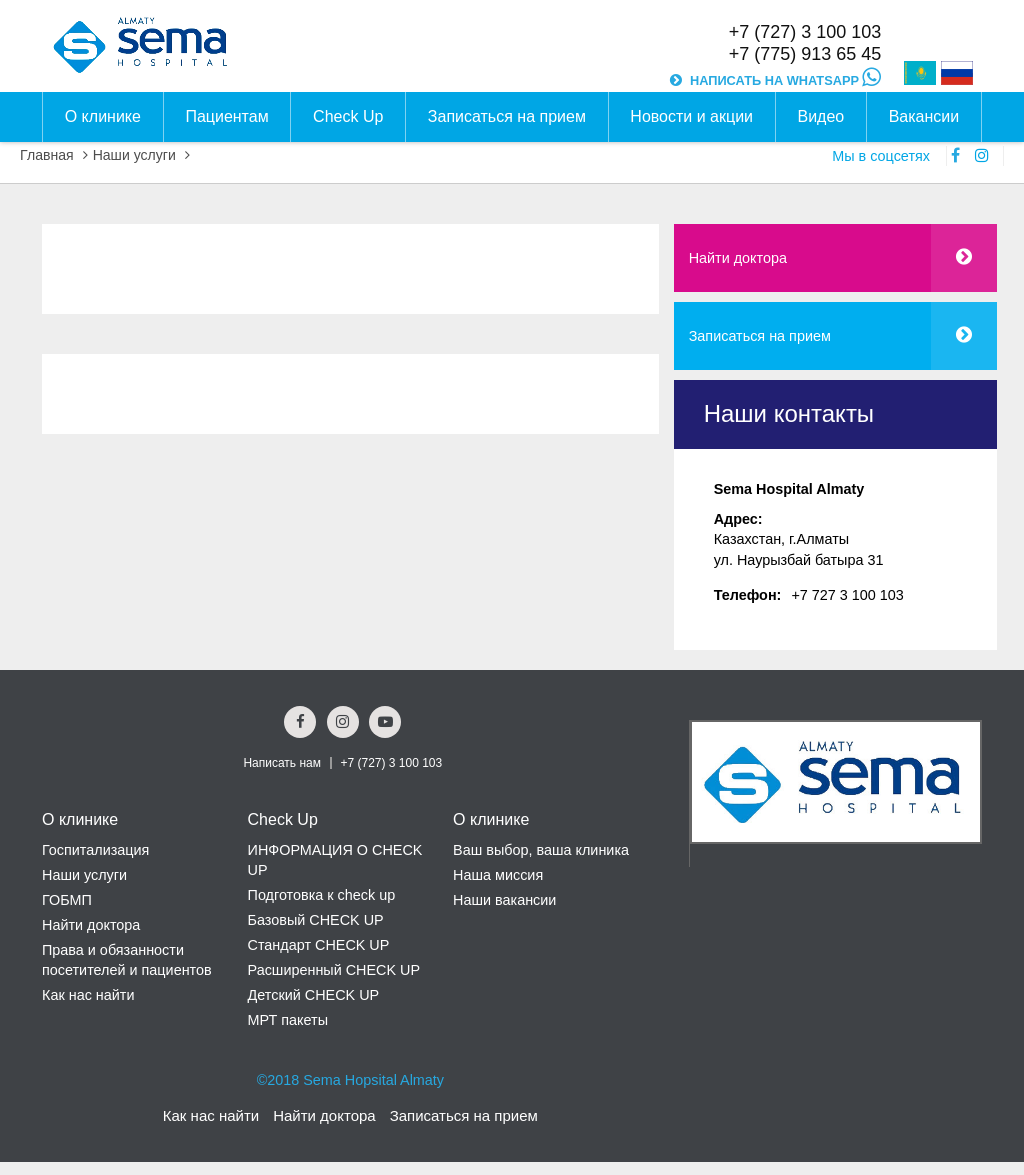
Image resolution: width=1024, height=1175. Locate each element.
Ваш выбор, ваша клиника (541, 850)
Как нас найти (88, 995)
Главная (47, 155)
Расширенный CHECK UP (334, 970)
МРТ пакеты (288, 1020)
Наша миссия (498, 875)
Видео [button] (820, 116)
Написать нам (282, 763)
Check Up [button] (348, 116)
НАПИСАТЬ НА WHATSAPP (785, 80)
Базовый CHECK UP (316, 920)
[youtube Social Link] (385, 722)
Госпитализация (95, 850)
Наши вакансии (504, 900)
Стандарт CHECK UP (319, 945)
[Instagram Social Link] (343, 722)
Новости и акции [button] (691, 116)
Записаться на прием (760, 336)
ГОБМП (67, 900)
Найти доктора (738, 258)
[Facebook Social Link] (300, 722)
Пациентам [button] (226, 116)
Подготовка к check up (322, 895)
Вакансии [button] (924, 116)
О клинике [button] (103, 116)
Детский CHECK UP (314, 995)
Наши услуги (134, 155)
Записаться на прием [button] (507, 116)
